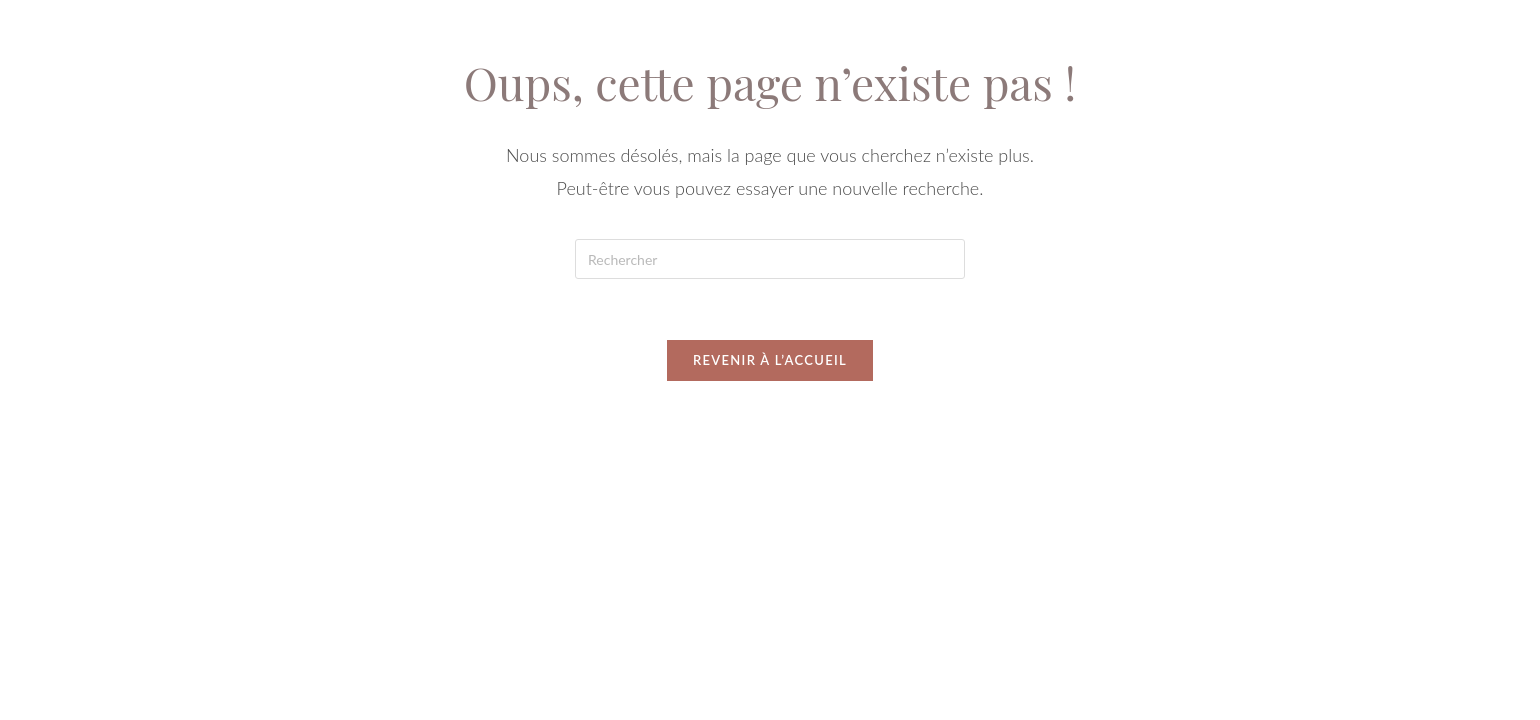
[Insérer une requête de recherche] (770, 259)
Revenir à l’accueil (770, 360)
